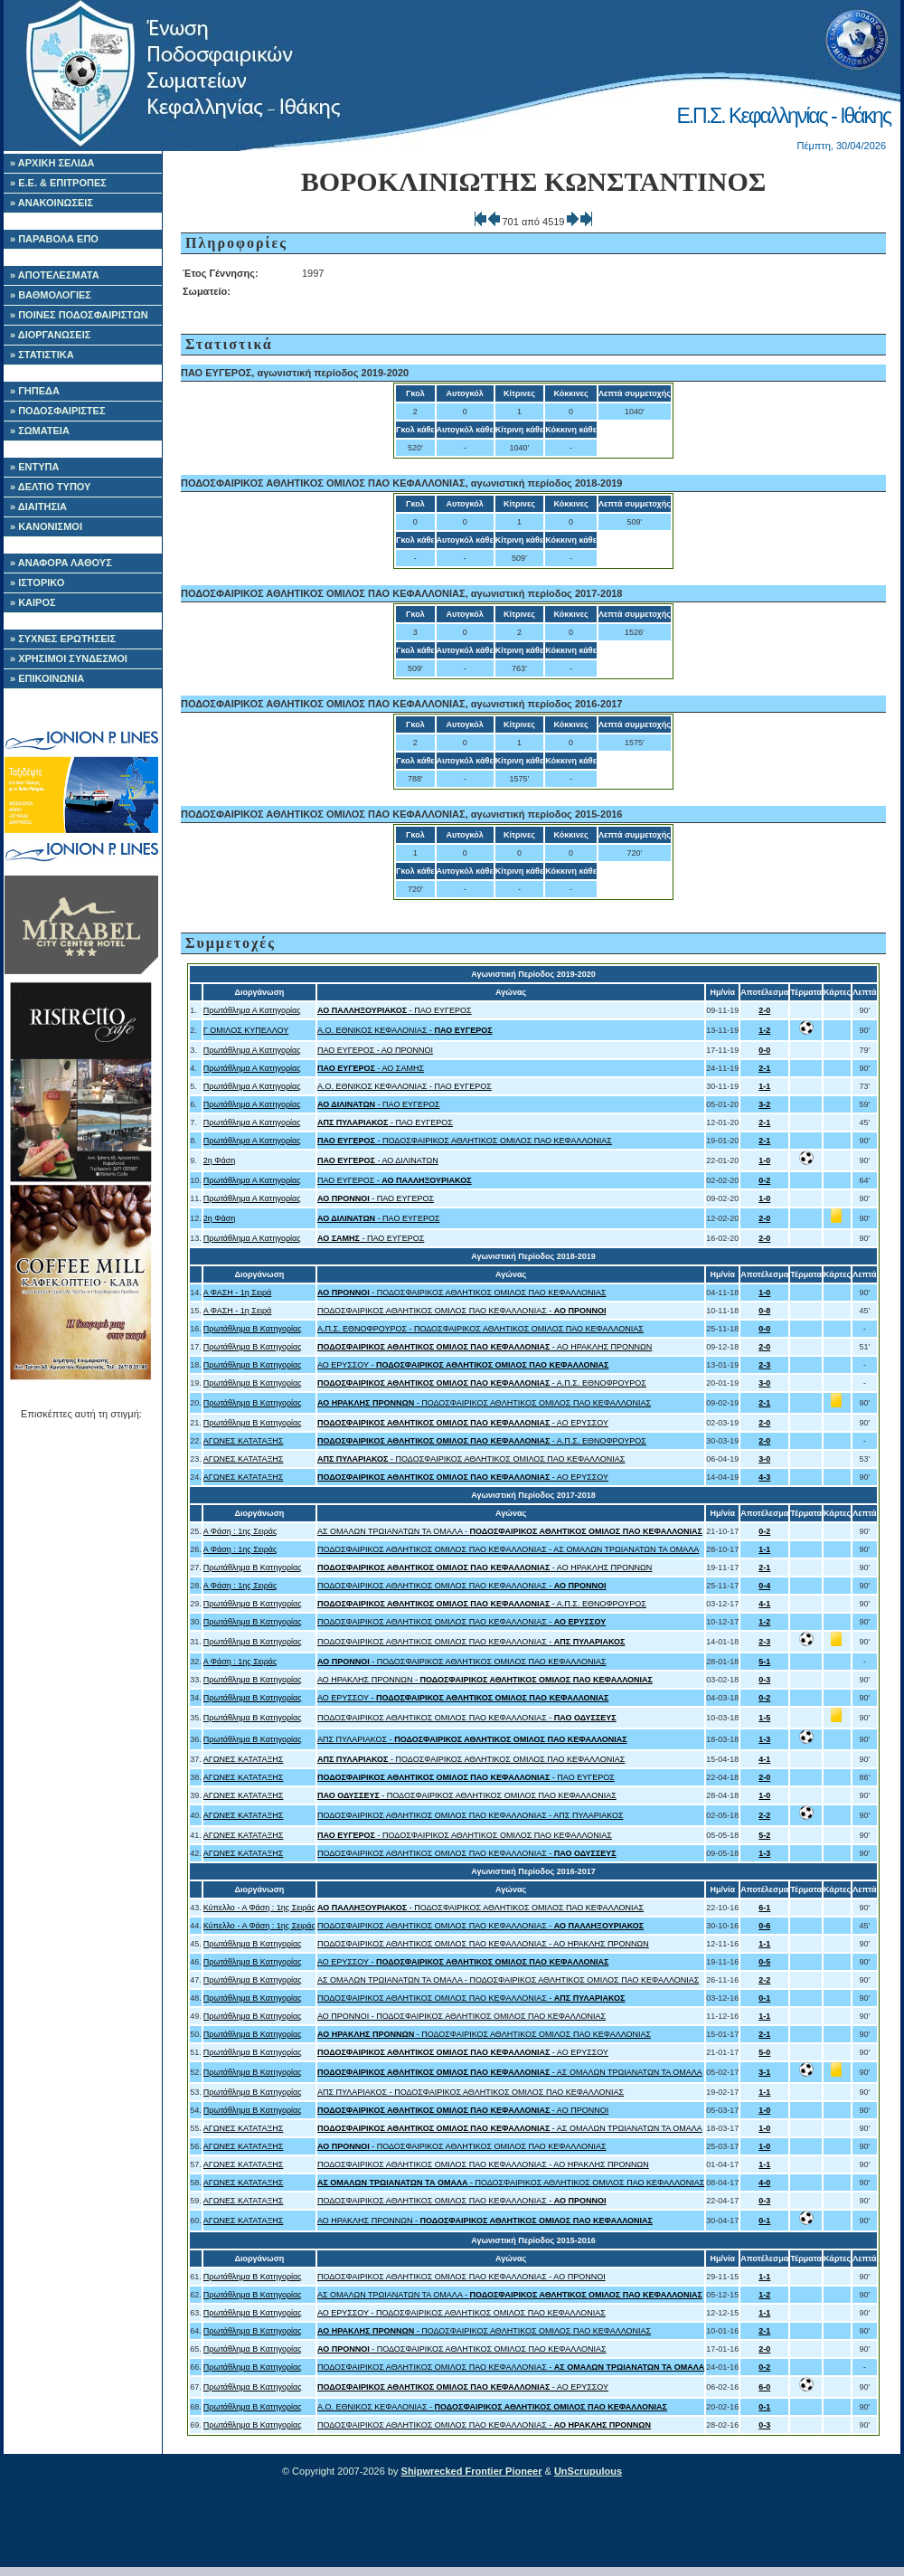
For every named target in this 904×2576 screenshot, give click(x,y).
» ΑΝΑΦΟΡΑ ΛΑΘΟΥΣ (61, 562)
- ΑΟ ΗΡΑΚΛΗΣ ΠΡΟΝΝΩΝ (484, 1346)
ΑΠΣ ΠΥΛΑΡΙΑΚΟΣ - (472, 1739)
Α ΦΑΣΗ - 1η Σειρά (237, 1292)
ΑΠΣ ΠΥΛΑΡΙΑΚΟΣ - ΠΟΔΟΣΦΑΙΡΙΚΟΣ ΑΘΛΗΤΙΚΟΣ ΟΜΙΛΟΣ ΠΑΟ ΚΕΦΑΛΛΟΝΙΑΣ (470, 2092)
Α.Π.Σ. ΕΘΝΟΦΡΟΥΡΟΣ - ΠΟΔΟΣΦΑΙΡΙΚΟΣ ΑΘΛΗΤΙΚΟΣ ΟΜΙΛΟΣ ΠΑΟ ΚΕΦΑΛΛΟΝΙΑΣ (480, 1328)
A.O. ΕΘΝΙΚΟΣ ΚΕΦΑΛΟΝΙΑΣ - (405, 1030)
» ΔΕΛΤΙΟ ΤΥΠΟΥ (50, 486)
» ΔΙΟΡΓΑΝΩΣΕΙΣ (50, 334)
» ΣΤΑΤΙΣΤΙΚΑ (42, 354)
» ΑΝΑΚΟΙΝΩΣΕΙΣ (51, 202)
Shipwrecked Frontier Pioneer (471, 2471)
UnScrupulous (588, 2471)
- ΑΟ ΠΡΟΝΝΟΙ (462, 2110)
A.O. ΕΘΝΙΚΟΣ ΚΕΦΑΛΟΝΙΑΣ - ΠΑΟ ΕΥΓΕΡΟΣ (404, 1086)
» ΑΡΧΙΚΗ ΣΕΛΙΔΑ (52, 162)
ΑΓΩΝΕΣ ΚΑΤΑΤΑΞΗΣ (243, 1440)
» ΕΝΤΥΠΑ (34, 466)
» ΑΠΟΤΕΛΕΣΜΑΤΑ (54, 275)
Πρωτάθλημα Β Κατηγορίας (252, 1328)
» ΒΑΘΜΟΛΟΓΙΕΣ (50, 294)
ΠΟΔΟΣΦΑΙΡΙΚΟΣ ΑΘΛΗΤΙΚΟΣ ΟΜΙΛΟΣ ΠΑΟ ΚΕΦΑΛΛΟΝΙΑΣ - (462, 1310)
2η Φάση (219, 1160)
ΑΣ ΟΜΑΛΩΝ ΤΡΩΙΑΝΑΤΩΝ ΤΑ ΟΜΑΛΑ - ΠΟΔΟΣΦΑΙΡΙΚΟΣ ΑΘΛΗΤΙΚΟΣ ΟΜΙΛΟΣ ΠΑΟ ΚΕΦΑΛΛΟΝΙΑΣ (508, 1979)
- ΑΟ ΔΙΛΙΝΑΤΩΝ (377, 1160)
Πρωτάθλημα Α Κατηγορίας (252, 1010)
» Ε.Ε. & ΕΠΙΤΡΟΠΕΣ (58, 182)
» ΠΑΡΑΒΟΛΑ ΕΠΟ (54, 238)
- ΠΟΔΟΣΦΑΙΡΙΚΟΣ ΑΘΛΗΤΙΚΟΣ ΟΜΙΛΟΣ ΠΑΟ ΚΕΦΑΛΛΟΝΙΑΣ (464, 1140)
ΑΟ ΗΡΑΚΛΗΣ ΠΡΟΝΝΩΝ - (485, 1679)
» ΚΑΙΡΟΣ (33, 602)
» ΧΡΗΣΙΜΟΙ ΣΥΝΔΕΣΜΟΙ (68, 658)
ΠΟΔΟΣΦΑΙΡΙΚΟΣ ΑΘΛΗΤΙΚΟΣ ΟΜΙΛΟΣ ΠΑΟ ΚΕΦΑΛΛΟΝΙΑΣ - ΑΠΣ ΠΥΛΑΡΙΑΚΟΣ (470, 1815)
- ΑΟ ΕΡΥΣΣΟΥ (462, 1422)
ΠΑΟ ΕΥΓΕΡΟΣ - (394, 1180)
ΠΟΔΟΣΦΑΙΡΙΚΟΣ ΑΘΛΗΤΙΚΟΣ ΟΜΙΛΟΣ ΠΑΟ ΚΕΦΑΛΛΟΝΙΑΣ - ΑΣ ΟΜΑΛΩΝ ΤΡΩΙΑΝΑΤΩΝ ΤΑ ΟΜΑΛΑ (508, 1549)
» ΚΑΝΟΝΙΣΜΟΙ (46, 526)
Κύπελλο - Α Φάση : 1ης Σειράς (259, 1907)
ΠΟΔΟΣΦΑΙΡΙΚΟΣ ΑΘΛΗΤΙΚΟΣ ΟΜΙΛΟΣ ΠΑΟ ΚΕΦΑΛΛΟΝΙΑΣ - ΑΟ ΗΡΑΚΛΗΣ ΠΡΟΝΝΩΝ (483, 1943)
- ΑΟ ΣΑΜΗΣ (370, 1068)
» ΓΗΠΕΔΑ (35, 390)
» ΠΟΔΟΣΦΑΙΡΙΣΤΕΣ (58, 410)
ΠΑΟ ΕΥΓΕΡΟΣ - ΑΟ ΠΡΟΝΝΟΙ (375, 1050)
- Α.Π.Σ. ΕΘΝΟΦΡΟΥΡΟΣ (481, 1382)
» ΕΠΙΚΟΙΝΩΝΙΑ (47, 678)
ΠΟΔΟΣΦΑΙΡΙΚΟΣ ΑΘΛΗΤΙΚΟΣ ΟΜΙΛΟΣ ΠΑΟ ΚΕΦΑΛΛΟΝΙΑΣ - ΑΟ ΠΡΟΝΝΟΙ (461, 2276)
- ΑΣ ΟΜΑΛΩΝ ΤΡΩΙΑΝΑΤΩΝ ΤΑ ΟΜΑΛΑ (509, 2072)
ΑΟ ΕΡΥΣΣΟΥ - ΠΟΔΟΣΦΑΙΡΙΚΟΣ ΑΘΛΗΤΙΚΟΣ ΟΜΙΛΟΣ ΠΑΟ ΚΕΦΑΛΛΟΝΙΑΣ (461, 2312)
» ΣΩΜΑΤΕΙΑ (40, 430)
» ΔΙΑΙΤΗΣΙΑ (38, 506)
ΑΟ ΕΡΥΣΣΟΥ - (462, 1364)
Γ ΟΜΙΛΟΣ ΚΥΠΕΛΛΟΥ (245, 1030)
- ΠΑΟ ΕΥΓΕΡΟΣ (394, 1010)
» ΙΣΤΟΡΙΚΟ (37, 582)
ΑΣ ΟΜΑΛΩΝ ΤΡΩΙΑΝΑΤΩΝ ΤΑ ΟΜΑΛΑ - (509, 1531)
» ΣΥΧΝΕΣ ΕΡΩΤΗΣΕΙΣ (63, 638)
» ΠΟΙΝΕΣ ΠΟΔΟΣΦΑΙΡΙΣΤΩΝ (79, 314)
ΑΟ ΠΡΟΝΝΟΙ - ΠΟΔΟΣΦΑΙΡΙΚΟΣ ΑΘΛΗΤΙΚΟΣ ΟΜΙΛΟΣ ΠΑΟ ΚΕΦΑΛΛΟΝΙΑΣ (461, 2016)
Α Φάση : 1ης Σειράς (240, 1531)
